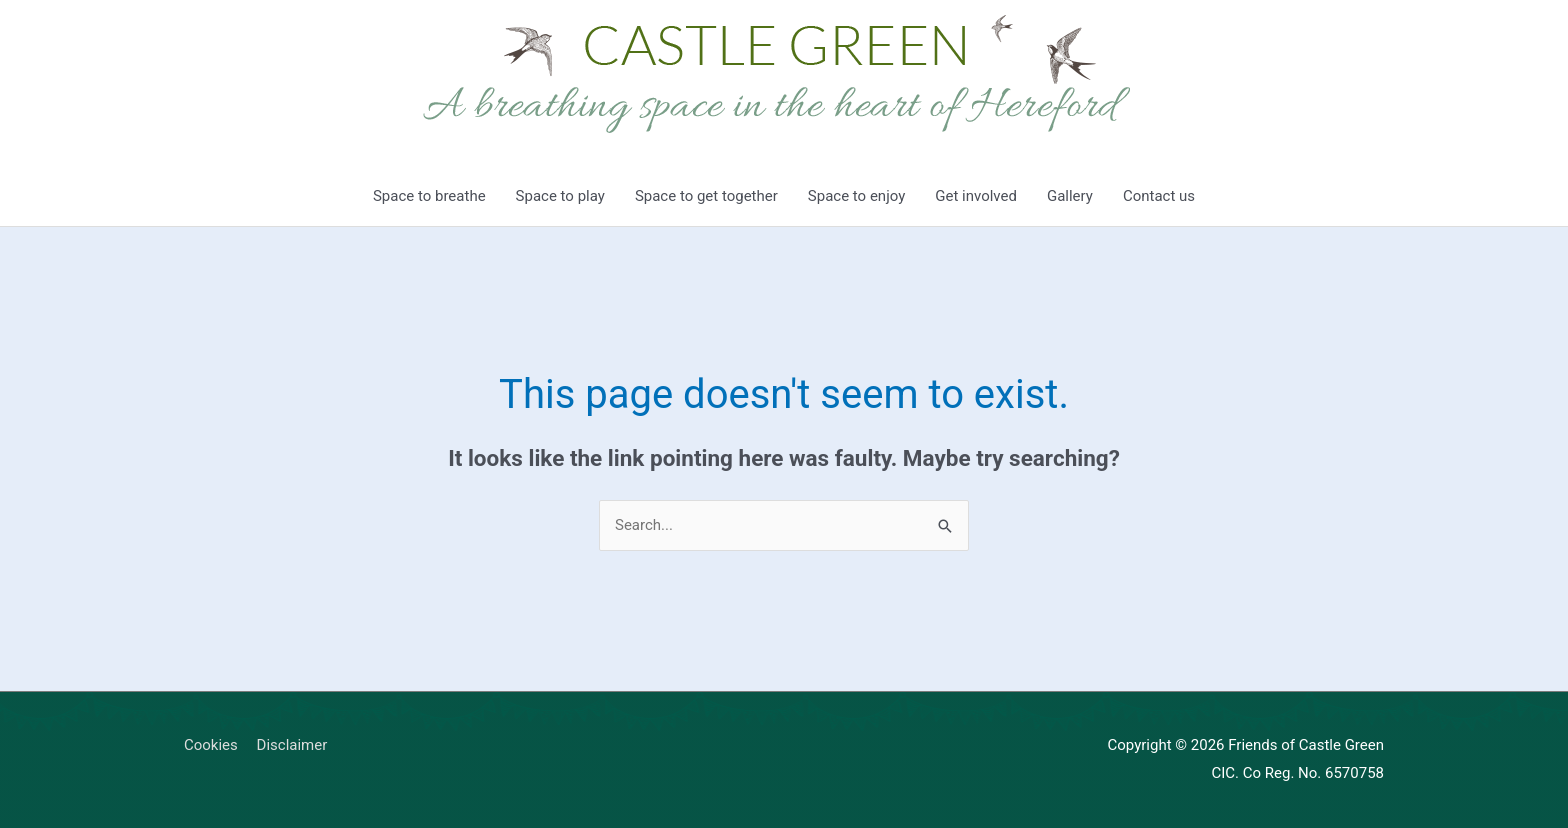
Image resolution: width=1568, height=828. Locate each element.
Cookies (211, 745)
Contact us (1159, 196)
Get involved (976, 196)
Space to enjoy (856, 196)
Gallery (1070, 196)
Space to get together (706, 196)
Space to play (560, 196)
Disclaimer (292, 745)
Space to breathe (429, 196)
